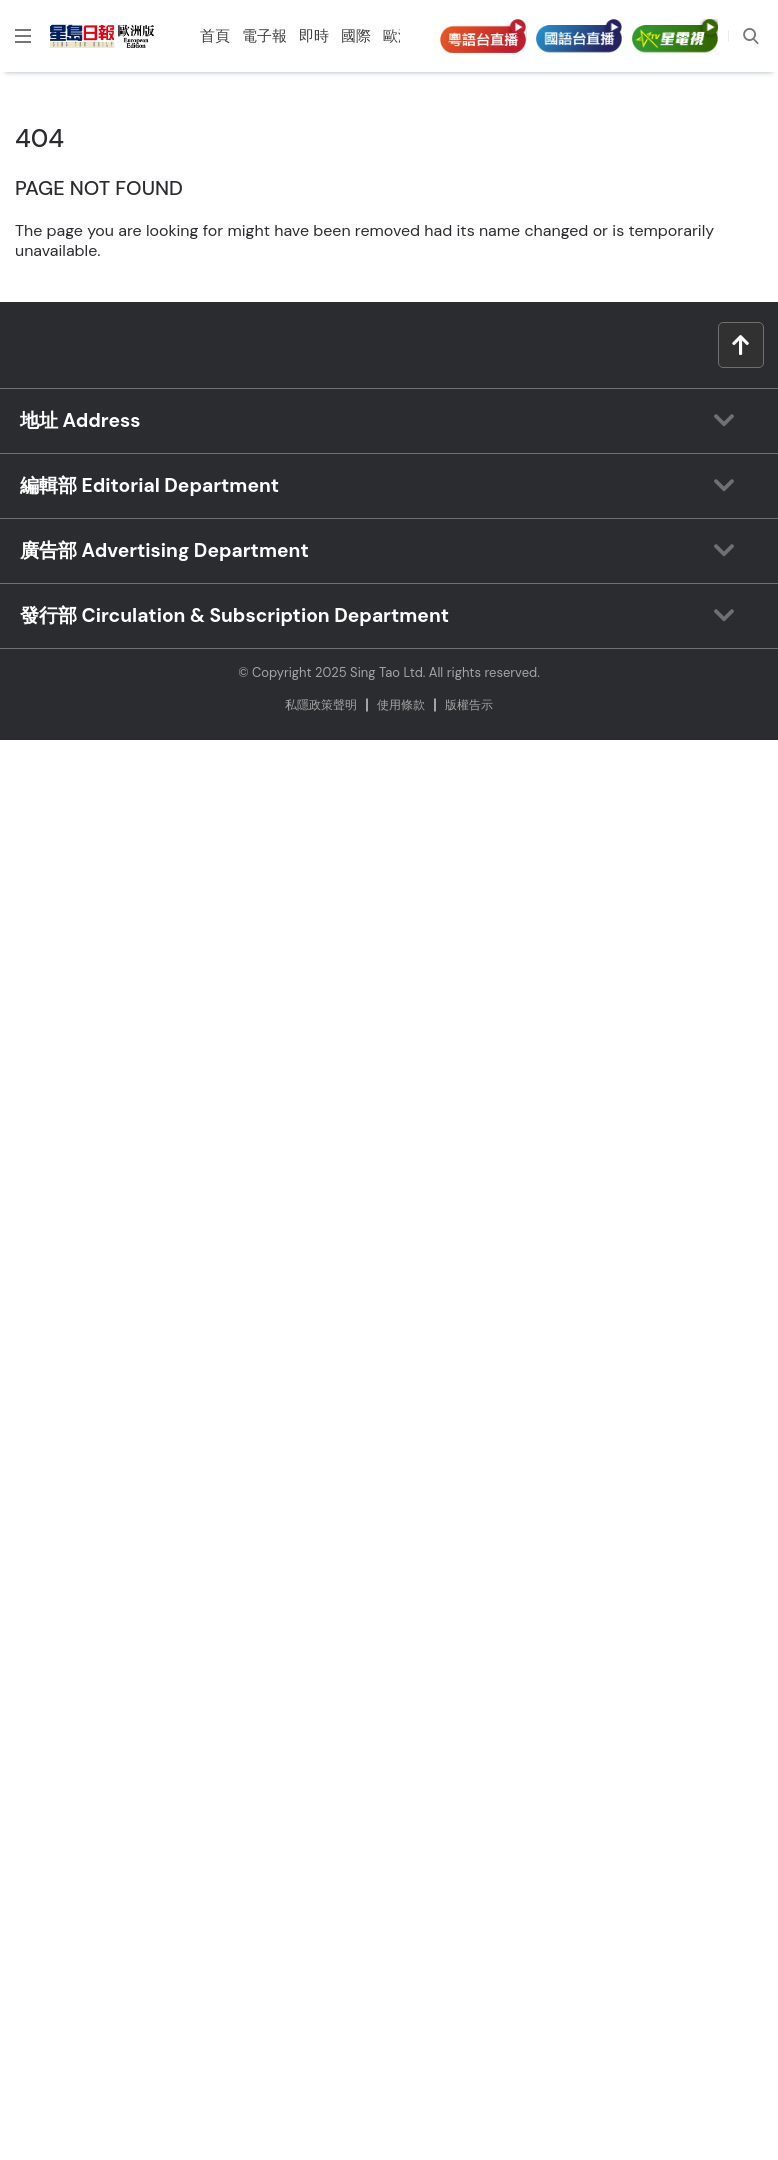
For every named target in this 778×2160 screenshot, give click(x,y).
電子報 (264, 36)
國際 (356, 36)
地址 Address (80, 420)
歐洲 (398, 36)
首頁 (215, 36)
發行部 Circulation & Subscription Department (234, 615)
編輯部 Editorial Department (149, 485)
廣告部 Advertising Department (164, 550)
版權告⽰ (469, 705)
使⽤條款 (401, 705)
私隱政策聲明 (321, 705)
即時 (314, 36)
